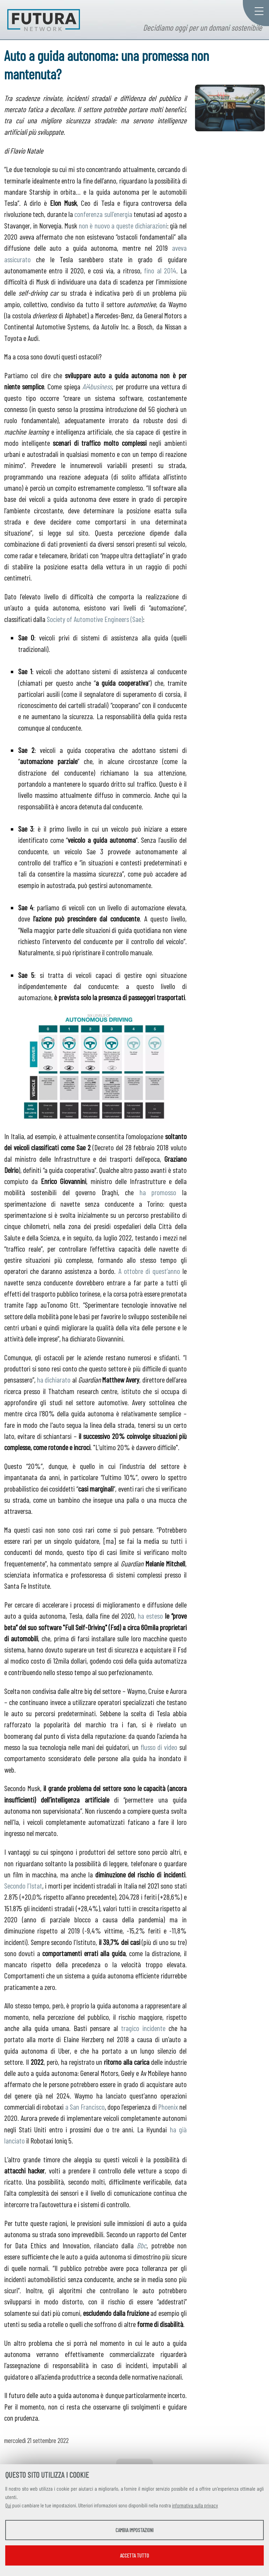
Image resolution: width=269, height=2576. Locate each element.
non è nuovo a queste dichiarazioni (123, 225)
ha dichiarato (53, 1379)
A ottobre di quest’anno (149, 1270)
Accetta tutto (134, 2555)
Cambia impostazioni (134, 2530)
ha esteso (150, 1615)
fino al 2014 (160, 270)
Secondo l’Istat (23, 1885)
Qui (8, 2505)
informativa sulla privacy (195, 2505)
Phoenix (168, 2106)
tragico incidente (143, 2027)
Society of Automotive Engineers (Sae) (95, 618)
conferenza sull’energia (103, 213)
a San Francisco (85, 2106)
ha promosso (158, 1192)
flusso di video (159, 1746)
